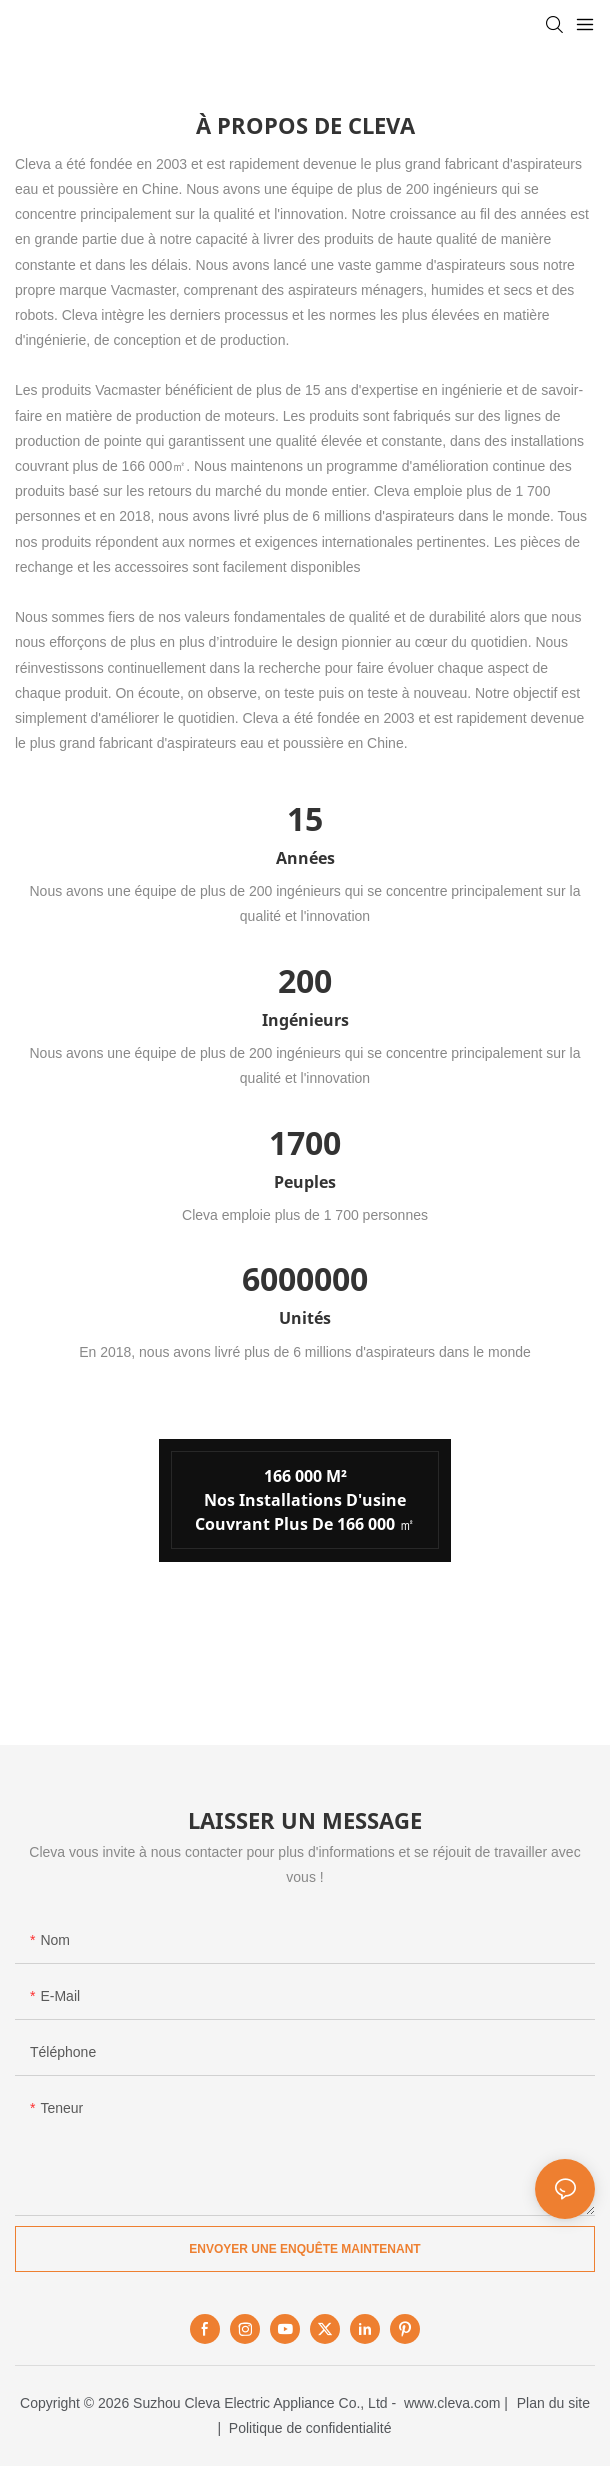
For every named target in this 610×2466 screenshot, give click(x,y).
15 (305, 818)
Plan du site (553, 2403)
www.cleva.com (452, 2403)
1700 (305, 1142)
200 (305, 980)
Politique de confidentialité (310, 2428)
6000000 (305, 1278)
